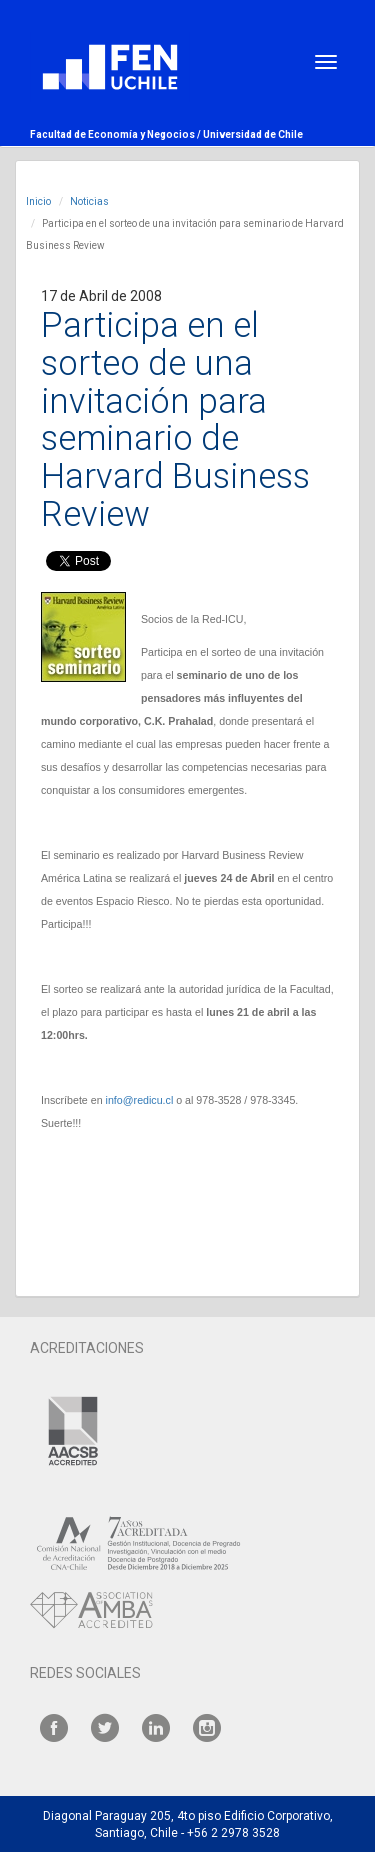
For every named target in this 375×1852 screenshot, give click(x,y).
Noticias (89, 201)
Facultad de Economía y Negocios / (116, 134)
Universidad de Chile (253, 134)
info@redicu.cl (140, 1100)
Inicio (38, 201)
